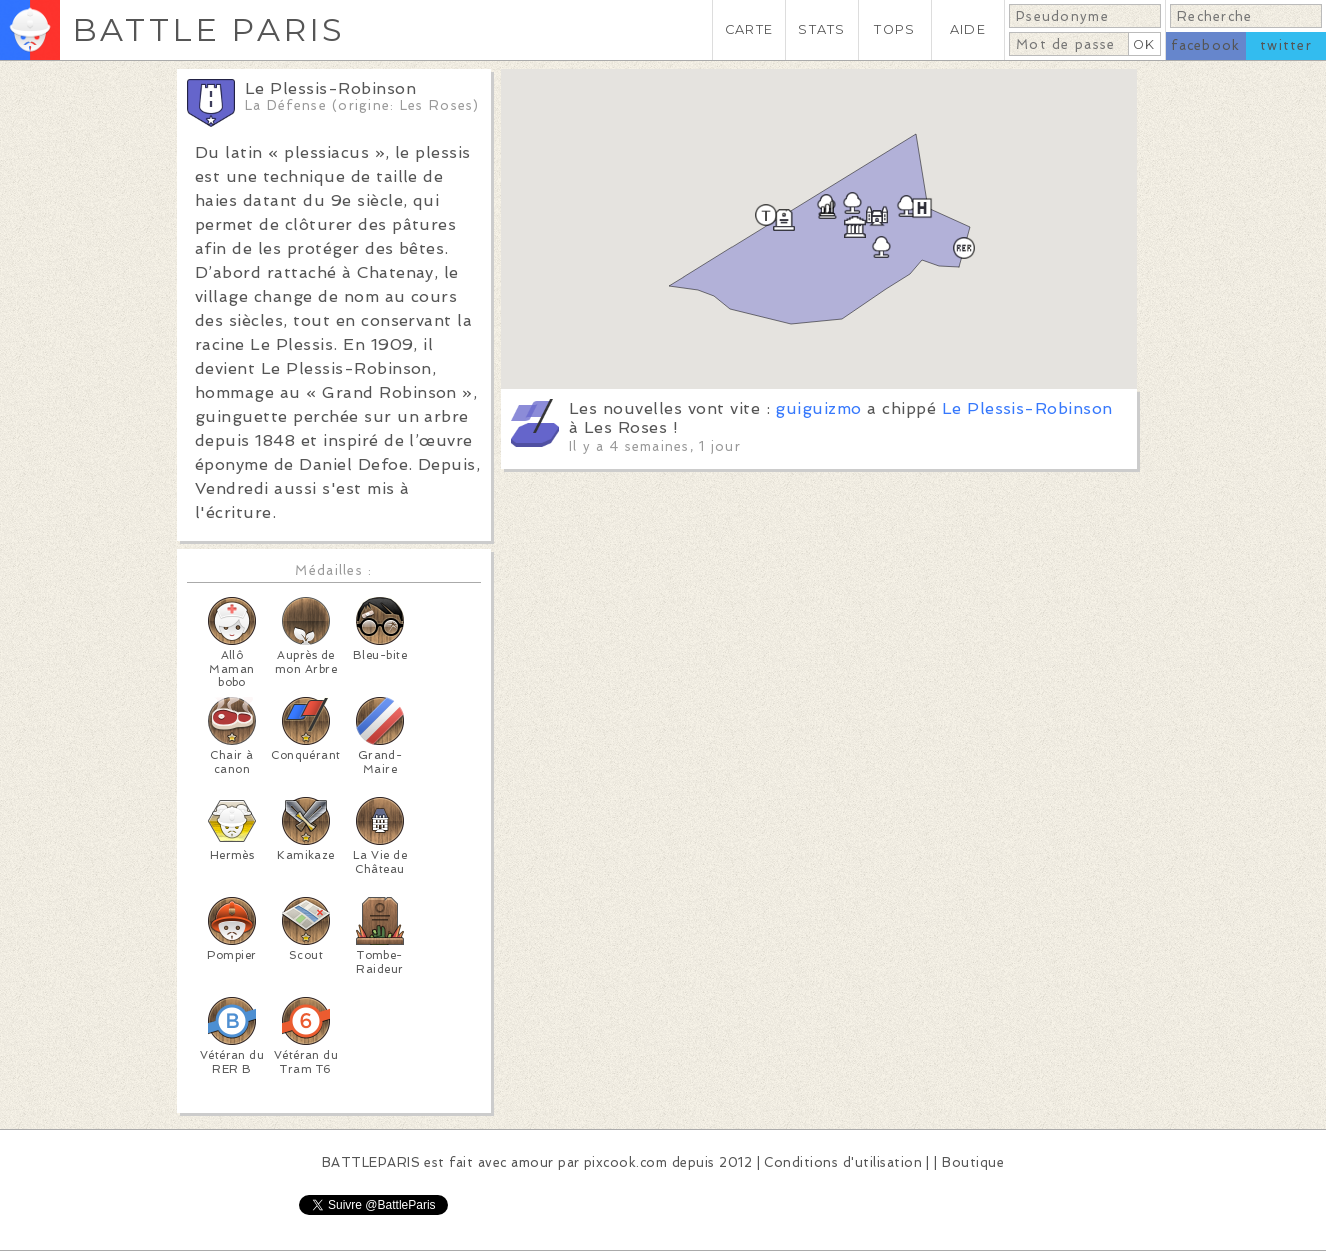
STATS (821, 29)
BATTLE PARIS (208, 29)
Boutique (973, 1162)
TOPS (894, 29)
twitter (1286, 45)
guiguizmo (818, 408)
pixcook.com (625, 1162)
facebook (1205, 45)
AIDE (968, 29)
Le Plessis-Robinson (1027, 408)
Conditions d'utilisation (843, 1162)
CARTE (749, 29)
